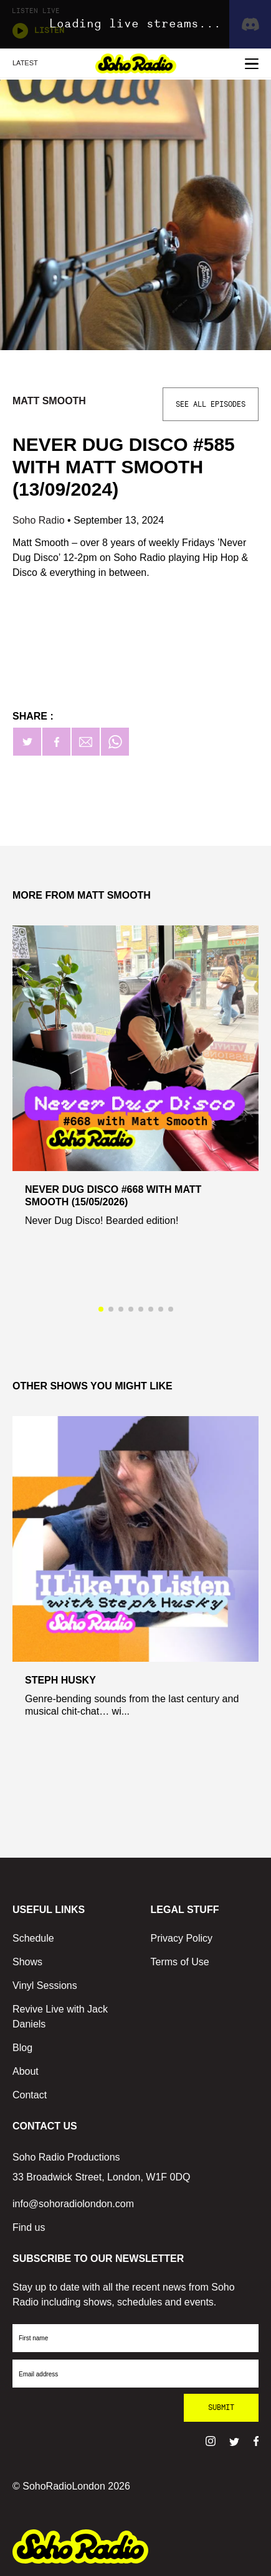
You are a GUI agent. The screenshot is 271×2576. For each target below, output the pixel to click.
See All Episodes (210, 404)
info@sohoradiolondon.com (73, 2203)
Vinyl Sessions (44, 1985)
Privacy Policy (182, 1938)
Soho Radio (39, 520)
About (25, 2071)
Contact (29, 2095)
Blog (22, 2047)
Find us (28, 2227)
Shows (27, 1962)
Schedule (33, 1938)
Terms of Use (180, 1962)
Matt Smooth (49, 401)
